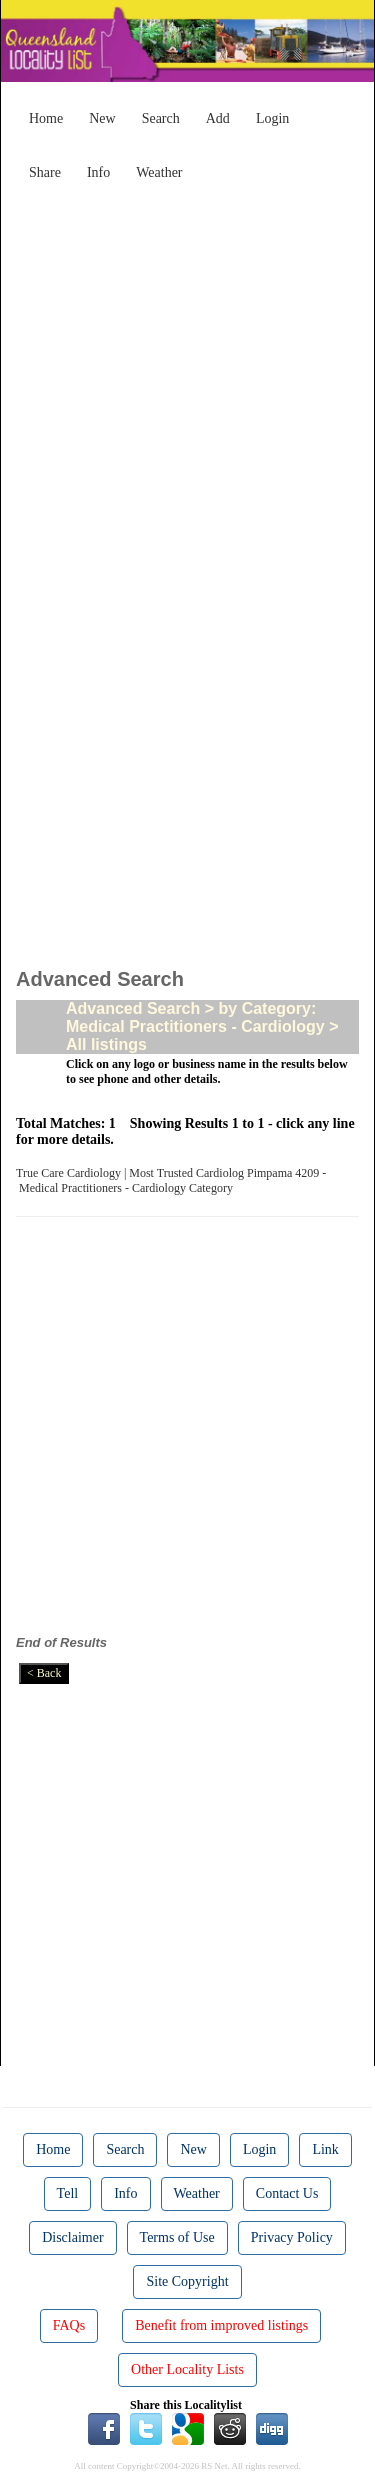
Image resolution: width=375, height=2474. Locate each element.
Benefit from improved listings (221, 2325)
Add (218, 118)
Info (98, 172)
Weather (159, 172)
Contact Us (287, 2193)
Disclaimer (72, 2237)
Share (45, 172)
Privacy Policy (292, 2237)
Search (161, 118)
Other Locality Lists (187, 2369)
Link (325, 2149)
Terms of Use (177, 2237)
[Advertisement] (187, 377)
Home (46, 118)
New (102, 118)
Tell (68, 2193)
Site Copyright (187, 2281)
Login (272, 118)
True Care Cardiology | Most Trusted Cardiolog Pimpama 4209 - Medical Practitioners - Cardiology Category (171, 1180)
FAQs (69, 2325)
